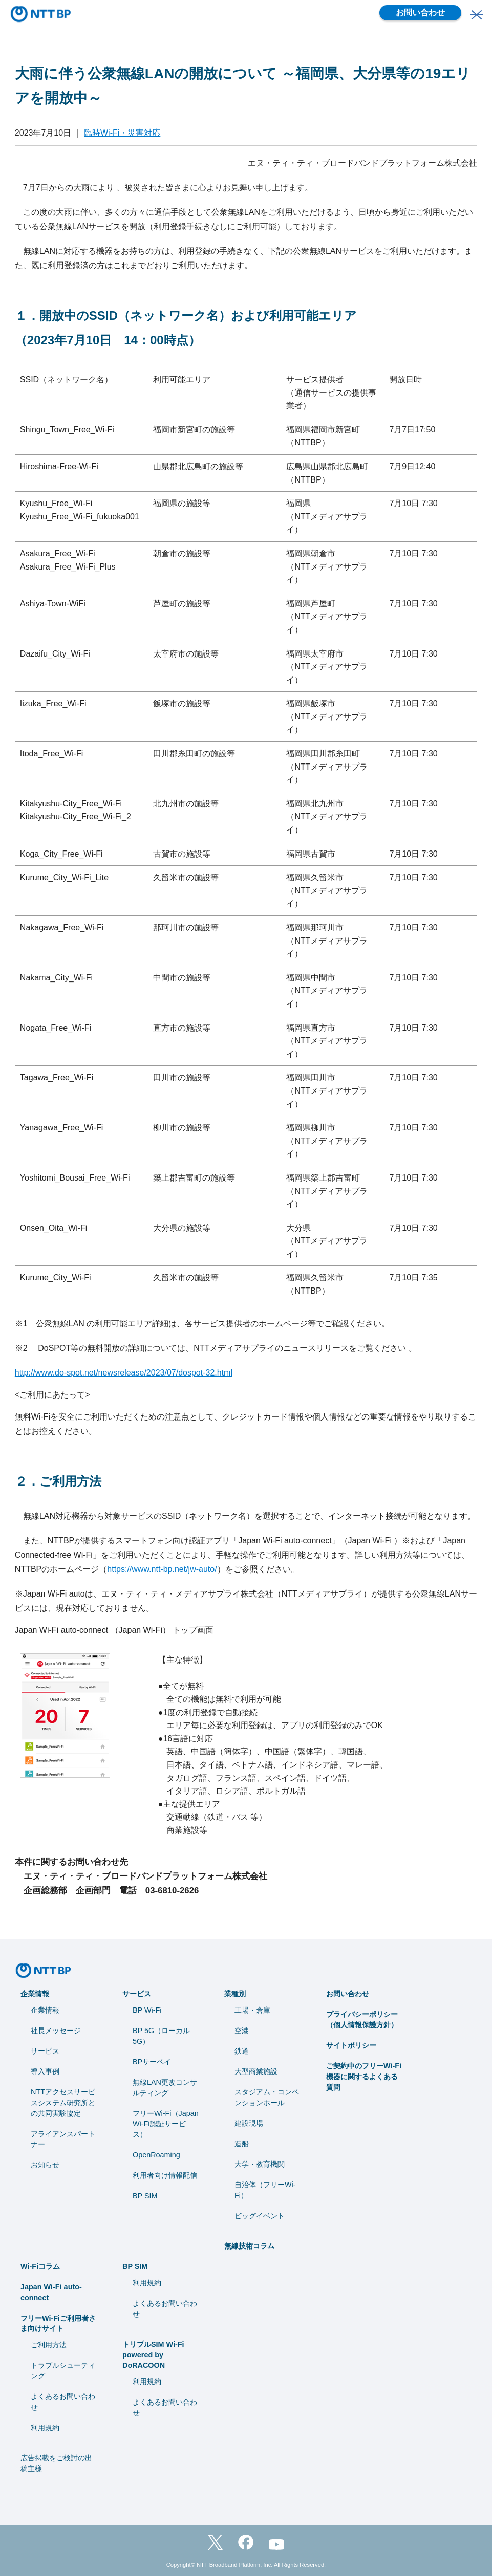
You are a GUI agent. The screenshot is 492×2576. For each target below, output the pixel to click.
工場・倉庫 (252, 2010)
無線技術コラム (249, 2246)
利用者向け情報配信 (165, 2175)
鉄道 (241, 2051)
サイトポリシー (351, 2045)
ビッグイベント (259, 2216)
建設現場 (248, 2123)
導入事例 (45, 2071)
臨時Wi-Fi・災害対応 (122, 132)
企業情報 (34, 1994)
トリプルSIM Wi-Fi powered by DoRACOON (153, 2355)
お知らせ (45, 2164)
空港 (241, 2030)
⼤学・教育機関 (259, 2164)
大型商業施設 (255, 2071)
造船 (241, 2144)
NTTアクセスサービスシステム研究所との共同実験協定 (63, 2102)
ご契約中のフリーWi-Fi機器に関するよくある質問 (363, 2076)
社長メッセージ (56, 2030)
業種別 (235, 1994)
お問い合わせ (420, 12)
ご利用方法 (49, 2345)
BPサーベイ (152, 2062)
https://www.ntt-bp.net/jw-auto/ (162, 1569)
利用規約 (45, 2428)
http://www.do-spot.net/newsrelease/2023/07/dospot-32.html (123, 1372)
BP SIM (145, 2196)
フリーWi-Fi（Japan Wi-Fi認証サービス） (166, 2124)
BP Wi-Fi (147, 2010)
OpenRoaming (156, 2155)
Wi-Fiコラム (40, 2266)
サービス (45, 2051)
